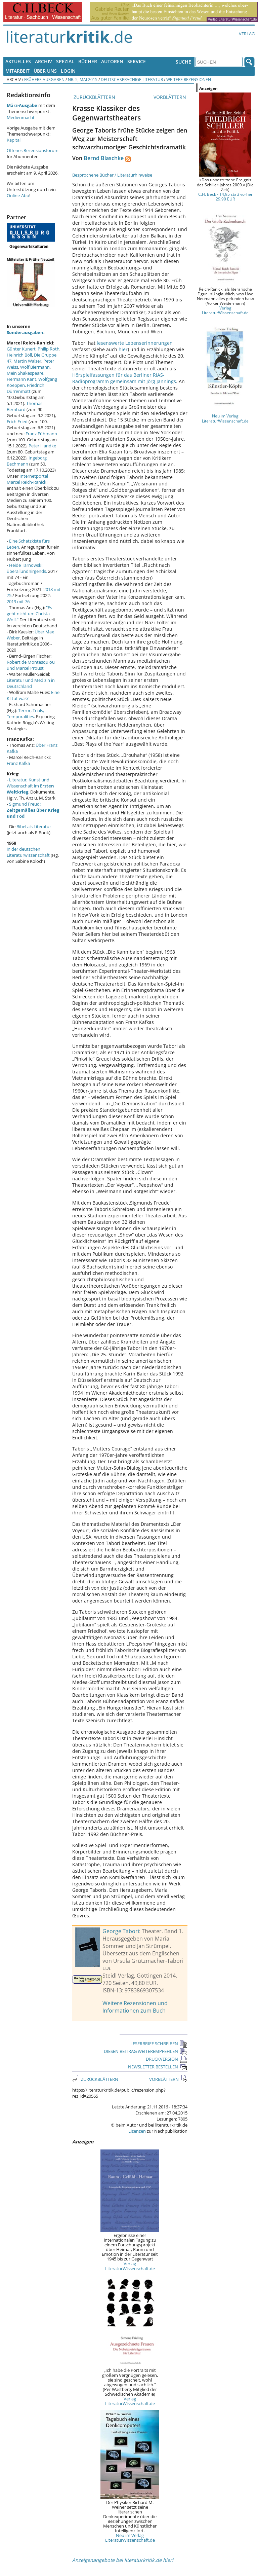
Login (68, 71)
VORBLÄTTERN (170, 97)
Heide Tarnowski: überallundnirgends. (27, 568)
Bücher (87, 61)
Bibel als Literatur (33, 826)
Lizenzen (137, 2131)
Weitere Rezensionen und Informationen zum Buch (135, 2006)
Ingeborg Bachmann (27, 461)
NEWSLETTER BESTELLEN (157, 2067)
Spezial (65, 61)
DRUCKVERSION (166, 2059)
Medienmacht (21, 117)
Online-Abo (18, 195)
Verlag (247, 34)
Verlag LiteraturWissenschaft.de (130, 2265)
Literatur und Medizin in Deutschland (31, 683)
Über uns (45, 71)
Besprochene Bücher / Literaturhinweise (112, 175)
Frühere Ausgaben (44, 79)
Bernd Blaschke (104, 158)
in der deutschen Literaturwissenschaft (28, 852)
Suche (183, 62)
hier (123, 349)
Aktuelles (18, 61)
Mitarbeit (17, 71)
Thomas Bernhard (24, 406)
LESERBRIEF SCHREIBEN (158, 2043)
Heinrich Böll (19, 355)
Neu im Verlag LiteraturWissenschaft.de (130, 2537)
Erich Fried (17, 421)
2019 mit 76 (18, 601)
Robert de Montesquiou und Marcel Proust (31, 665)
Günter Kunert (21, 349)
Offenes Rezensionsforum (32, 150)
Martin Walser (27, 361)
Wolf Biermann (35, 367)
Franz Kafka (18, 763)
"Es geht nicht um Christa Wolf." (29, 613)
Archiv (43, 61)
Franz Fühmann (41, 434)
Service (136, 61)
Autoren (112, 61)
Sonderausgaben (25, 332)
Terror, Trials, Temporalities (25, 713)
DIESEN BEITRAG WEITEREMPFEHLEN (145, 2051)
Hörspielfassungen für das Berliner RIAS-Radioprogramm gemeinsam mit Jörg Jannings (124, 378)
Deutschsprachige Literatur (132, 79)
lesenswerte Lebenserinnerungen (135, 343)
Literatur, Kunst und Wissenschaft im (30, 786)
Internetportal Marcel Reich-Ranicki (27, 479)
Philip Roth (48, 349)
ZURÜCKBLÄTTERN (93, 97)
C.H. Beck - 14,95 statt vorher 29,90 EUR (225, 196)
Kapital (13, 140)
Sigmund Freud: (33, 810)
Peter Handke (42, 446)
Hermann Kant (21, 379)
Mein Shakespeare (25, 373)
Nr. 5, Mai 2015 (82, 79)
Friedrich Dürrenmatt (25, 388)
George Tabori (120, 1931)
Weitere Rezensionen (188, 79)
